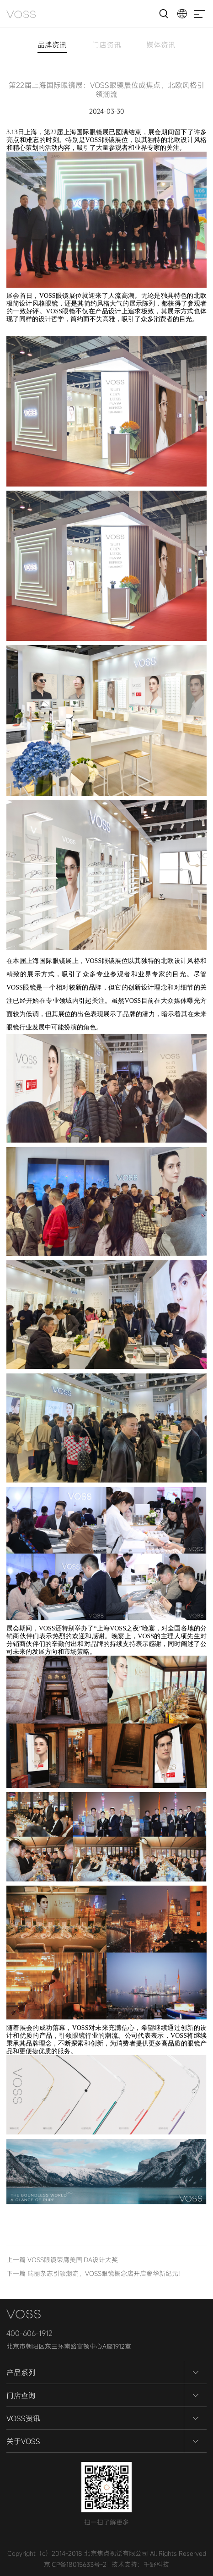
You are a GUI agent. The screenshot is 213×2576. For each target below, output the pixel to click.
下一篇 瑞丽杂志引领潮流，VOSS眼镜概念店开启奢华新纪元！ (95, 2273)
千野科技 (156, 2564)
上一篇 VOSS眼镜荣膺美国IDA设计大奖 (62, 2259)
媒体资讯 (161, 45)
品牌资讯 (52, 45)
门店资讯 (106, 45)
